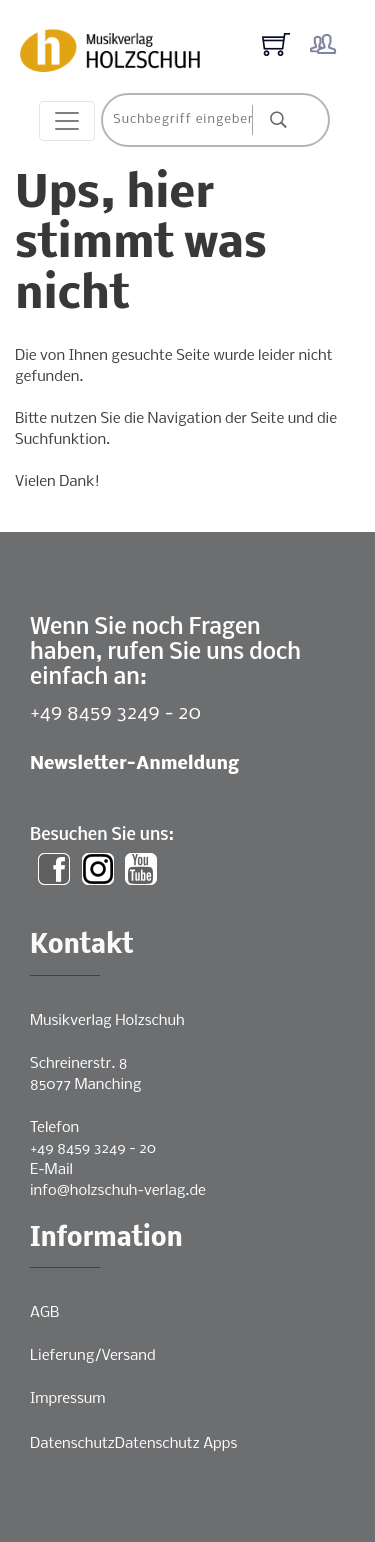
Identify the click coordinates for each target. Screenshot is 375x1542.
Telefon (54, 1128)
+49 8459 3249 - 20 (115, 713)
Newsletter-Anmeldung (134, 764)
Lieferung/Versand (93, 1356)
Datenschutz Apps (176, 1444)
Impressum (67, 1399)
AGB (44, 1313)
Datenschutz (72, 1444)
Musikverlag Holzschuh (107, 1021)
